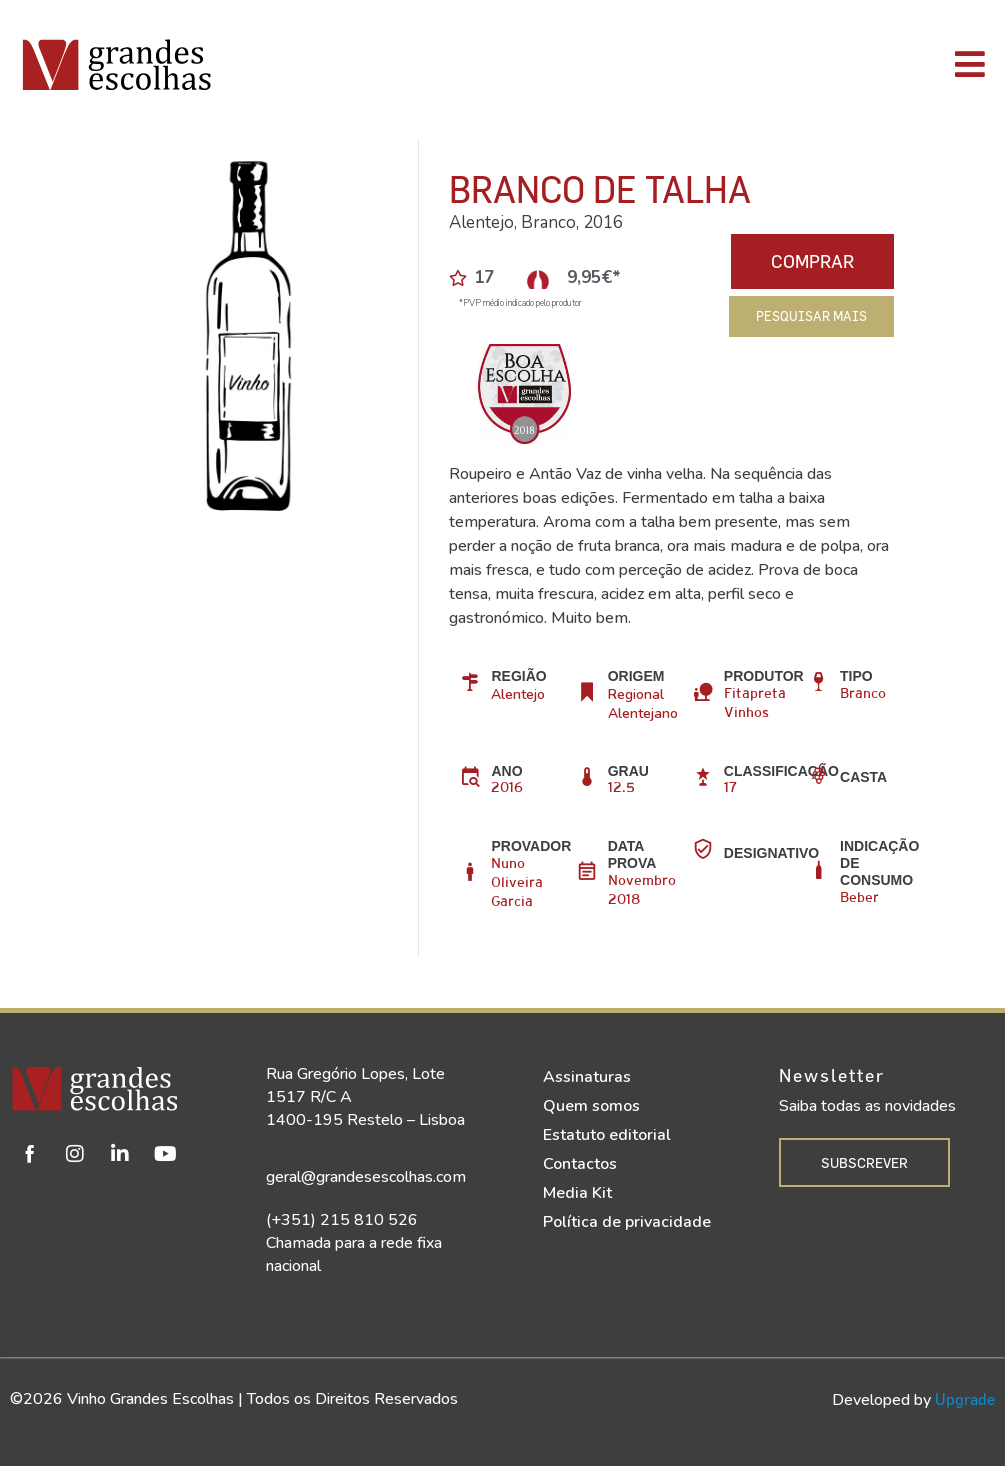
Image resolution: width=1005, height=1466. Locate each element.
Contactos (580, 1164)
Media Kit (577, 1193)
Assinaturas (587, 1077)
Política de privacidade (627, 1222)
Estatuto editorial (607, 1135)
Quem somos (591, 1106)
